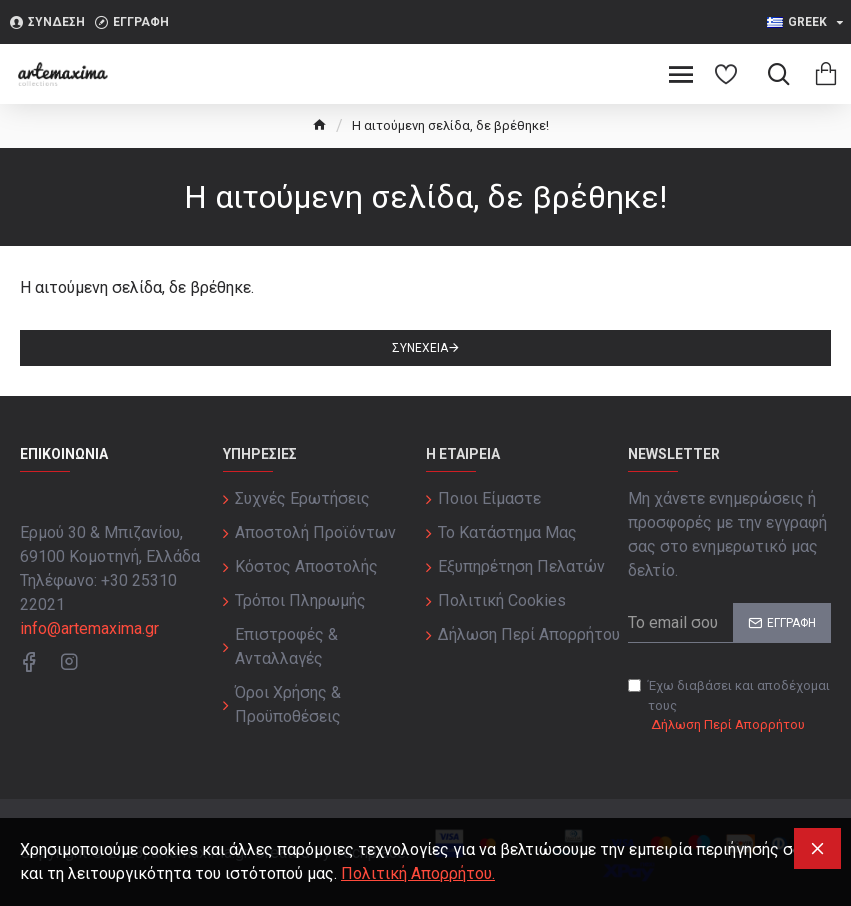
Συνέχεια (420, 348)
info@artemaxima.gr (89, 628)
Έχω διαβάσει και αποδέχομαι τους (729, 706)
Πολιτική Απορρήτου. (418, 873)
